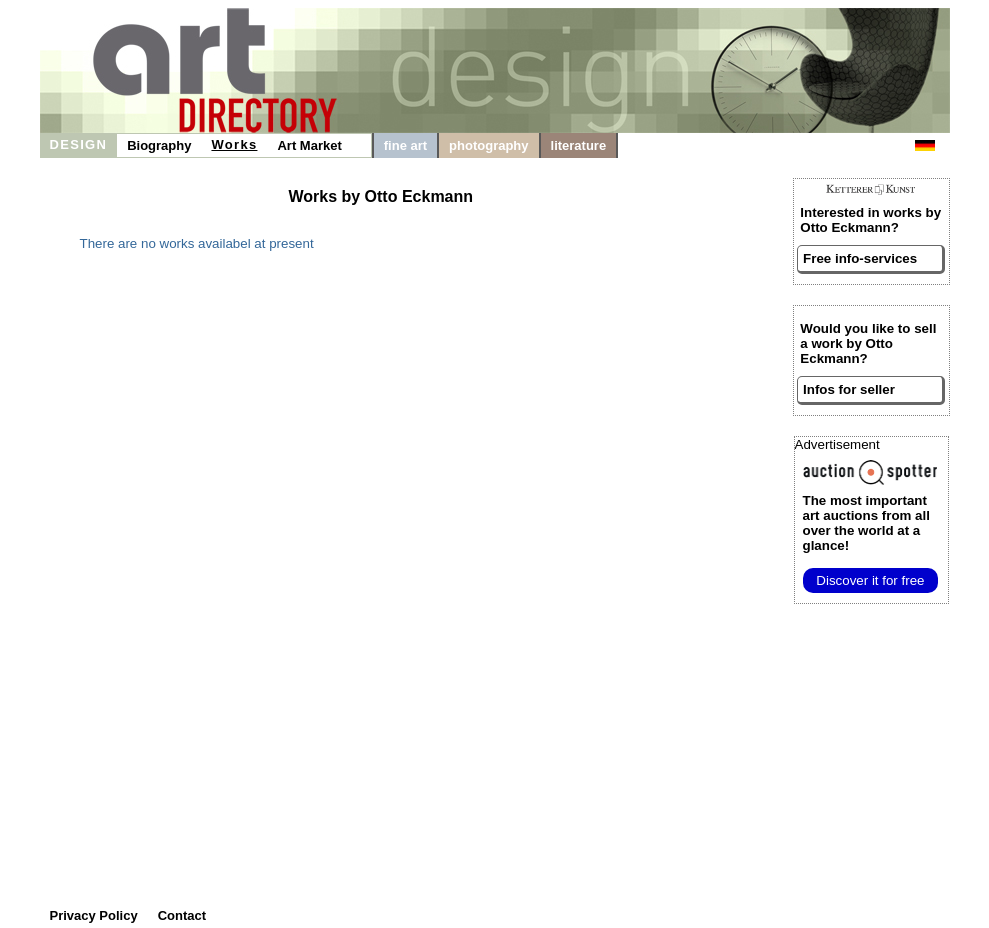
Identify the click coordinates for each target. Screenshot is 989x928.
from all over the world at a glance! (866, 523)
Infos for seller (849, 389)
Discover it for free (870, 580)
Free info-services (860, 258)
